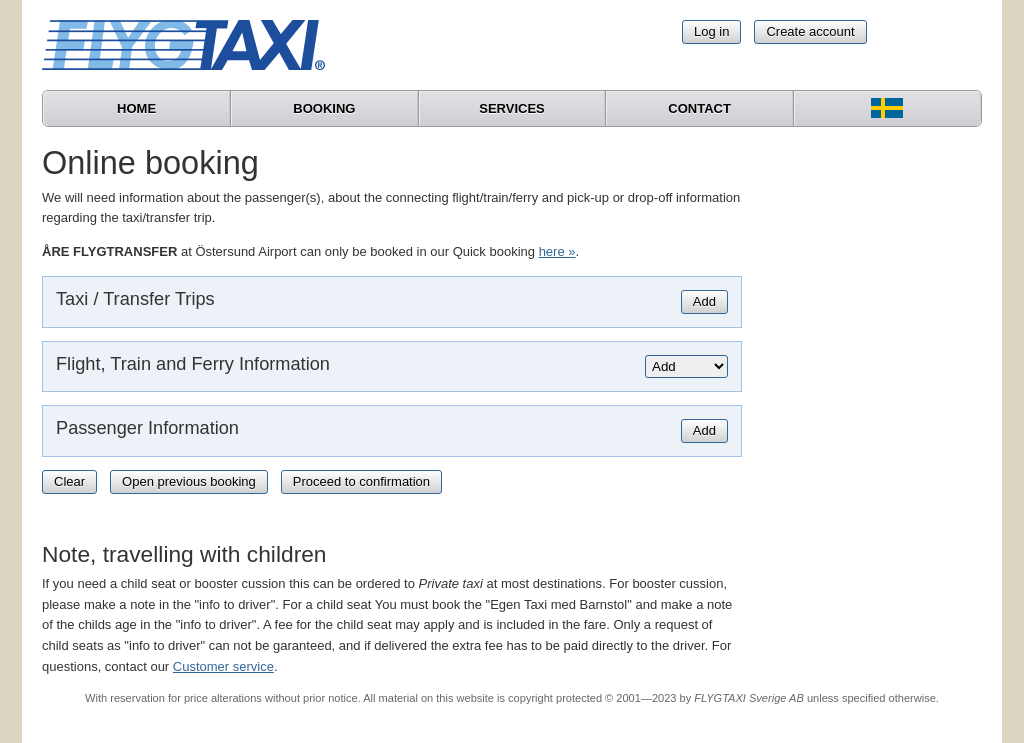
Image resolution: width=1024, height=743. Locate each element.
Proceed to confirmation (361, 481)
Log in (711, 31)
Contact (699, 108)
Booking (324, 108)
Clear (69, 481)
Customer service (223, 666)
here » (557, 251)
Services (512, 108)
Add (704, 301)
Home (136, 108)
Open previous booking (189, 481)
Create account (810, 31)
